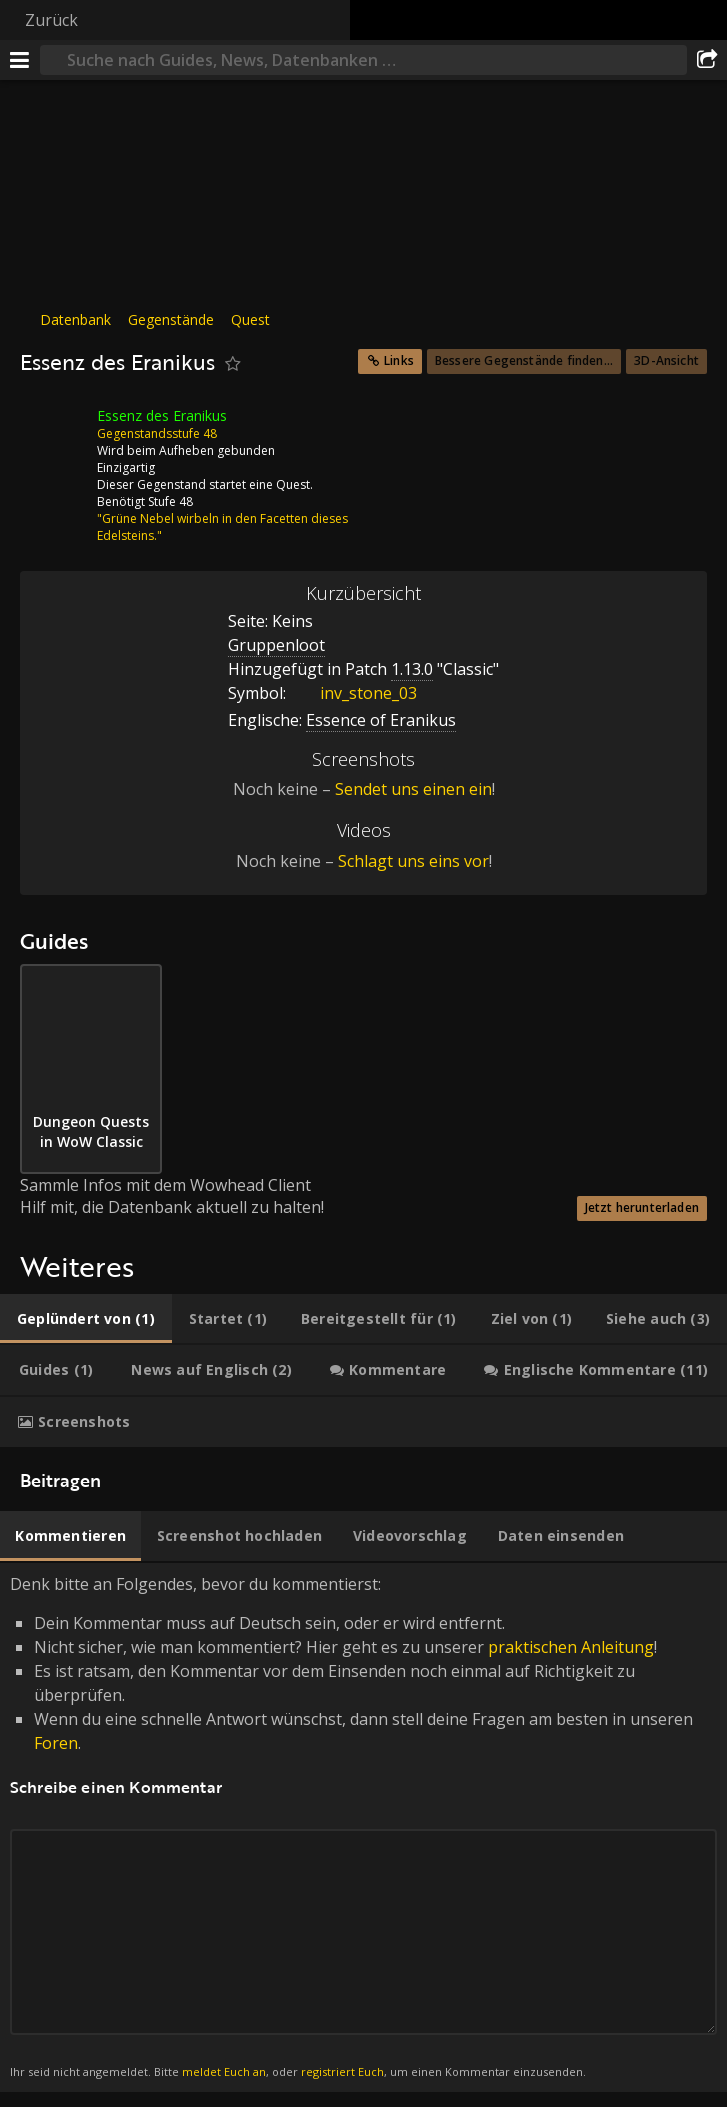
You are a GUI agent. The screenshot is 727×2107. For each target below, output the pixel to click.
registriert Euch (342, 2071)
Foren (56, 1743)
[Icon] (54, 431)
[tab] (86, 1319)
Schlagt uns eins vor (413, 861)
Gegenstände (171, 319)
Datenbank (75, 319)
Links (399, 360)
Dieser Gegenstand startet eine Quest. (205, 484)
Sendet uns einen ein (413, 789)
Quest (250, 319)
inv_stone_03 (353, 693)
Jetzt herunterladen (642, 1207)
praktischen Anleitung (571, 1647)
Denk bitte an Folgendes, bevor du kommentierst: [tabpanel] (363, 1827)
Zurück (51, 20)
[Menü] (20, 60)
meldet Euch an (224, 2071)
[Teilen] (707, 60)
